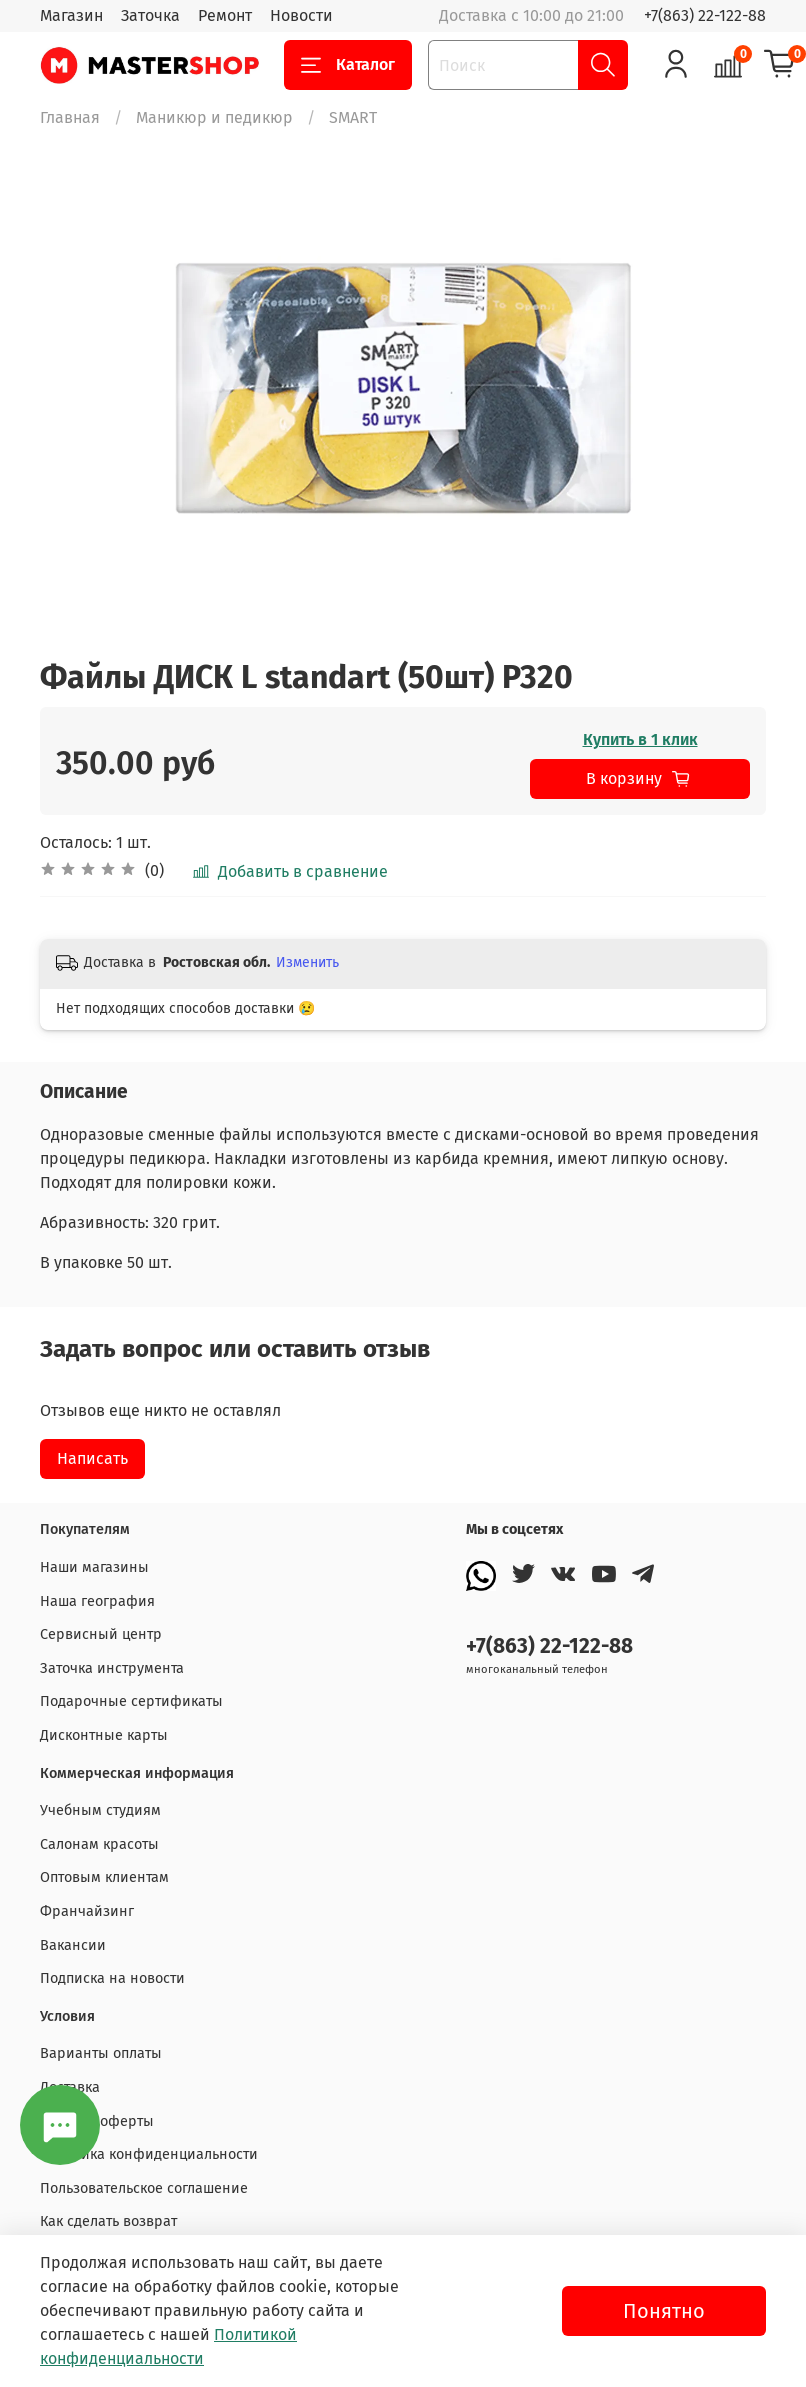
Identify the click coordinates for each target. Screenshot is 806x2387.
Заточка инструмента (112, 1668)
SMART (353, 117)
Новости (301, 15)
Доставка (70, 2087)
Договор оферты (97, 2121)
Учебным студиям (100, 1810)
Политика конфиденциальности (149, 2154)
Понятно (664, 2311)
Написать (92, 1458)
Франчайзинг (87, 1911)
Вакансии (73, 1945)
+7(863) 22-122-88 (705, 15)
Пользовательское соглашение (144, 2188)
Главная (70, 117)
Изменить (307, 962)
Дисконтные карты (104, 1735)
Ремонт (225, 15)
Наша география (97, 1601)
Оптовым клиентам (104, 1877)
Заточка (150, 15)
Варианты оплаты (101, 2053)
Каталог (348, 65)
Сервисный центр (101, 1634)
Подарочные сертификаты (131, 1701)
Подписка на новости (112, 1978)
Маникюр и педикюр (214, 117)
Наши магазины (94, 1567)
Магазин (71, 15)
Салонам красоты (99, 1844)
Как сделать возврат (108, 2221)
